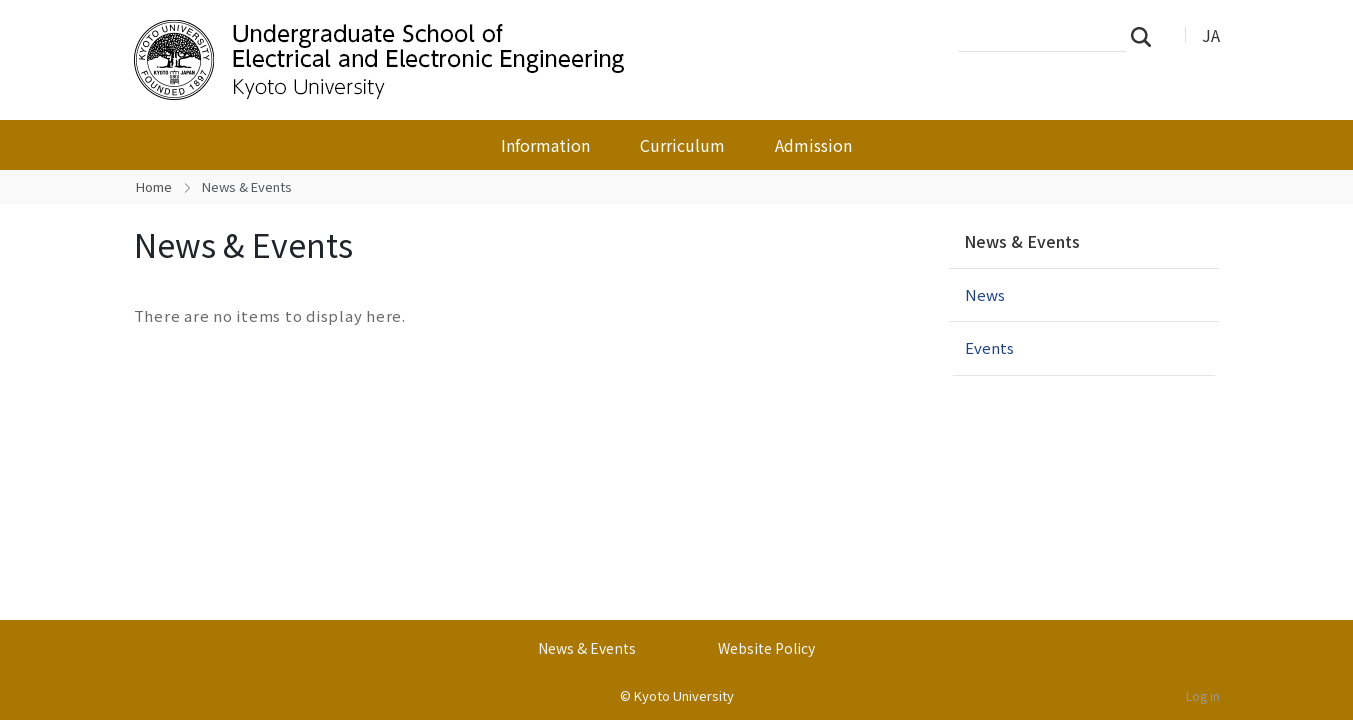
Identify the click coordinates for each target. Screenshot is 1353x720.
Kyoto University (684, 695)
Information (545, 145)
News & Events (1022, 241)
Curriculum (682, 145)
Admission (813, 145)
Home (154, 186)
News (985, 294)
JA (1211, 35)
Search (1147, 36)
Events (989, 347)
